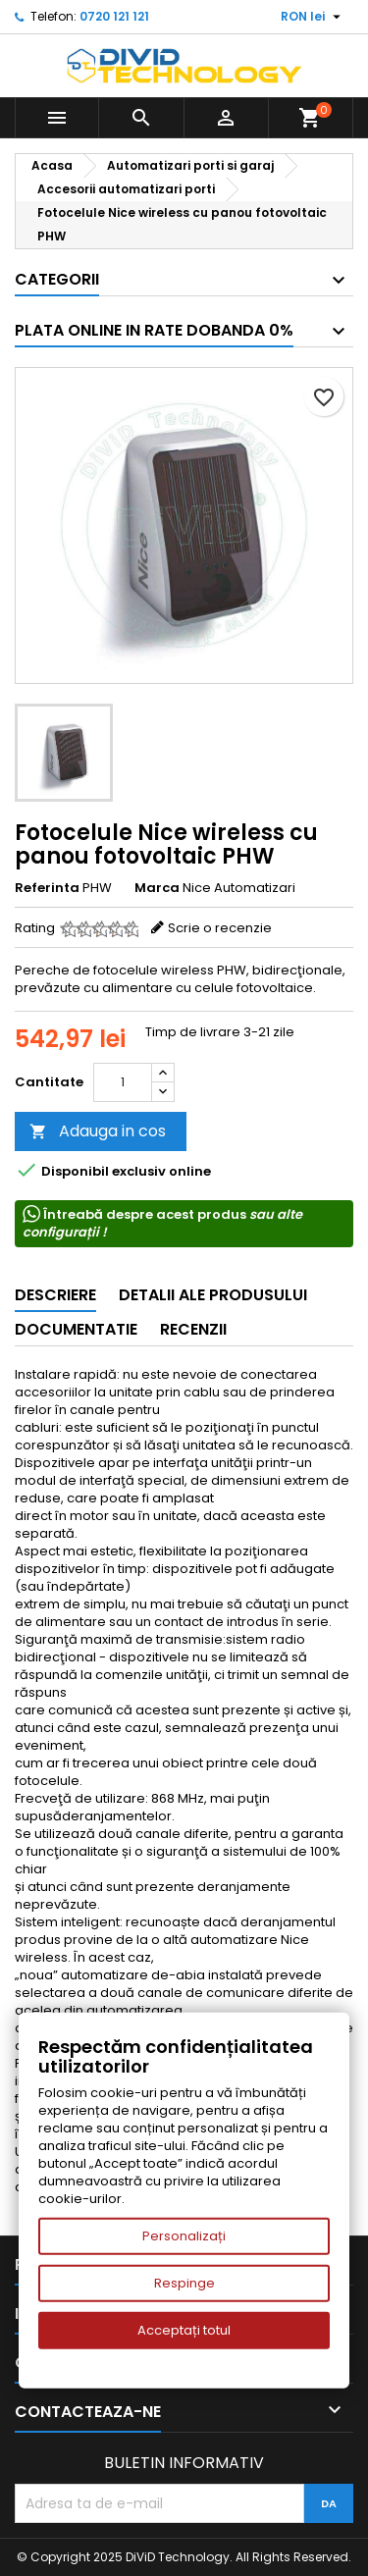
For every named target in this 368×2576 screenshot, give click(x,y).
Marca (157, 888)
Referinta (47, 888)
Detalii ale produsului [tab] (213, 1295)
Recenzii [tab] (193, 1329)
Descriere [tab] (55, 1295)
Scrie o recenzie (220, 928)
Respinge (184, 2283)
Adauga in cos (97, 1131)
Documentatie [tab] (76, 1329)
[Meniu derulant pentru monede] (313, 16)
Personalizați (184, 2236)
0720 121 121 (114, 16)
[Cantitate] (122, 1082)
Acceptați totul (184, 2330)
